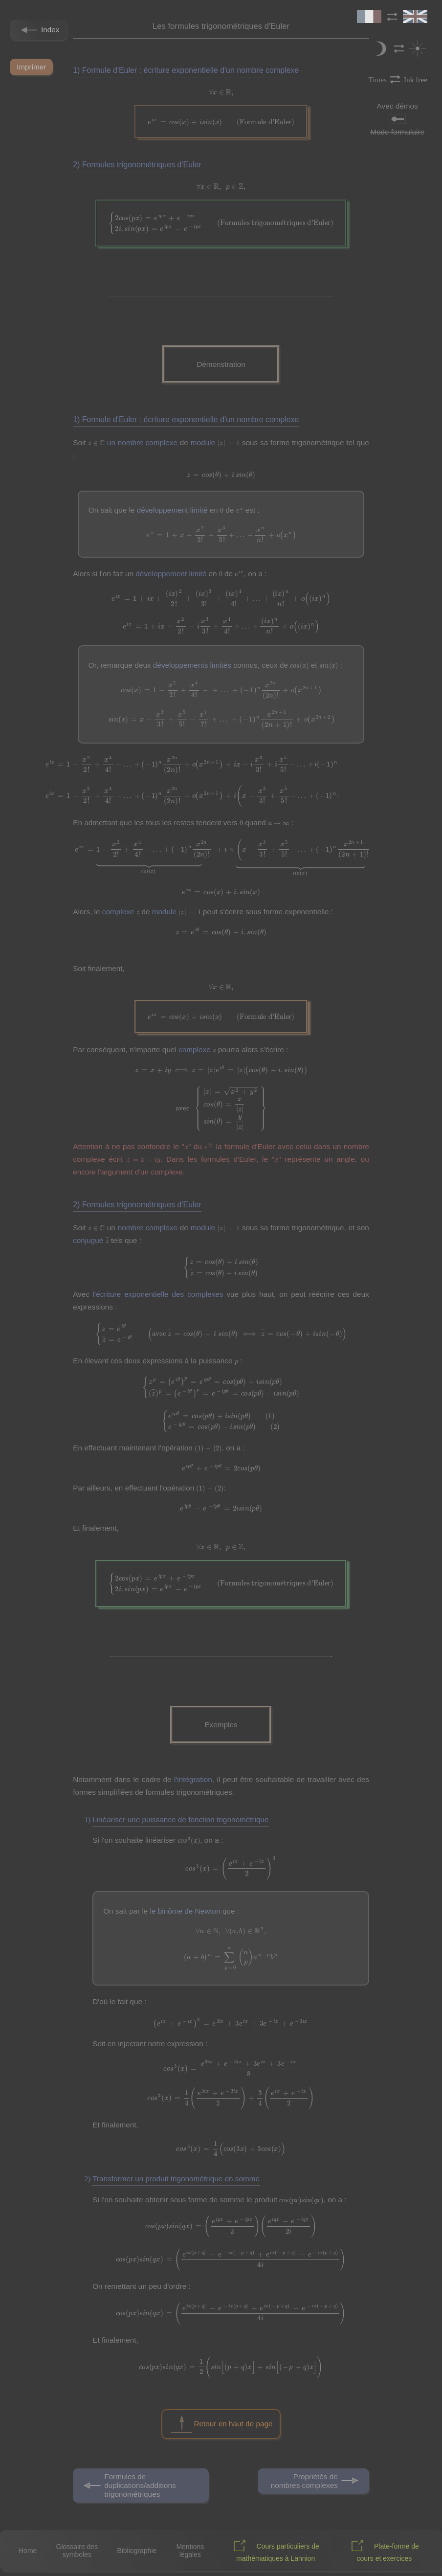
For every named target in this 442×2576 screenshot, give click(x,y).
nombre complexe (147, 1227)
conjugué (88, 1240)
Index (38, 29)
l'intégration (193, 1779)
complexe (118, 911)
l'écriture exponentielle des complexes (158, 1294)
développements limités (192, 665)
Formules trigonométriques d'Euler (141, 164)
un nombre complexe (142, 442)
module (203, 442)
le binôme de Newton (185, 1911)
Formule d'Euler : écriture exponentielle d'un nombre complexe (190, 70)
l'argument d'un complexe (140, 1172)
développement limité (172, 510)
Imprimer (31, 67)
